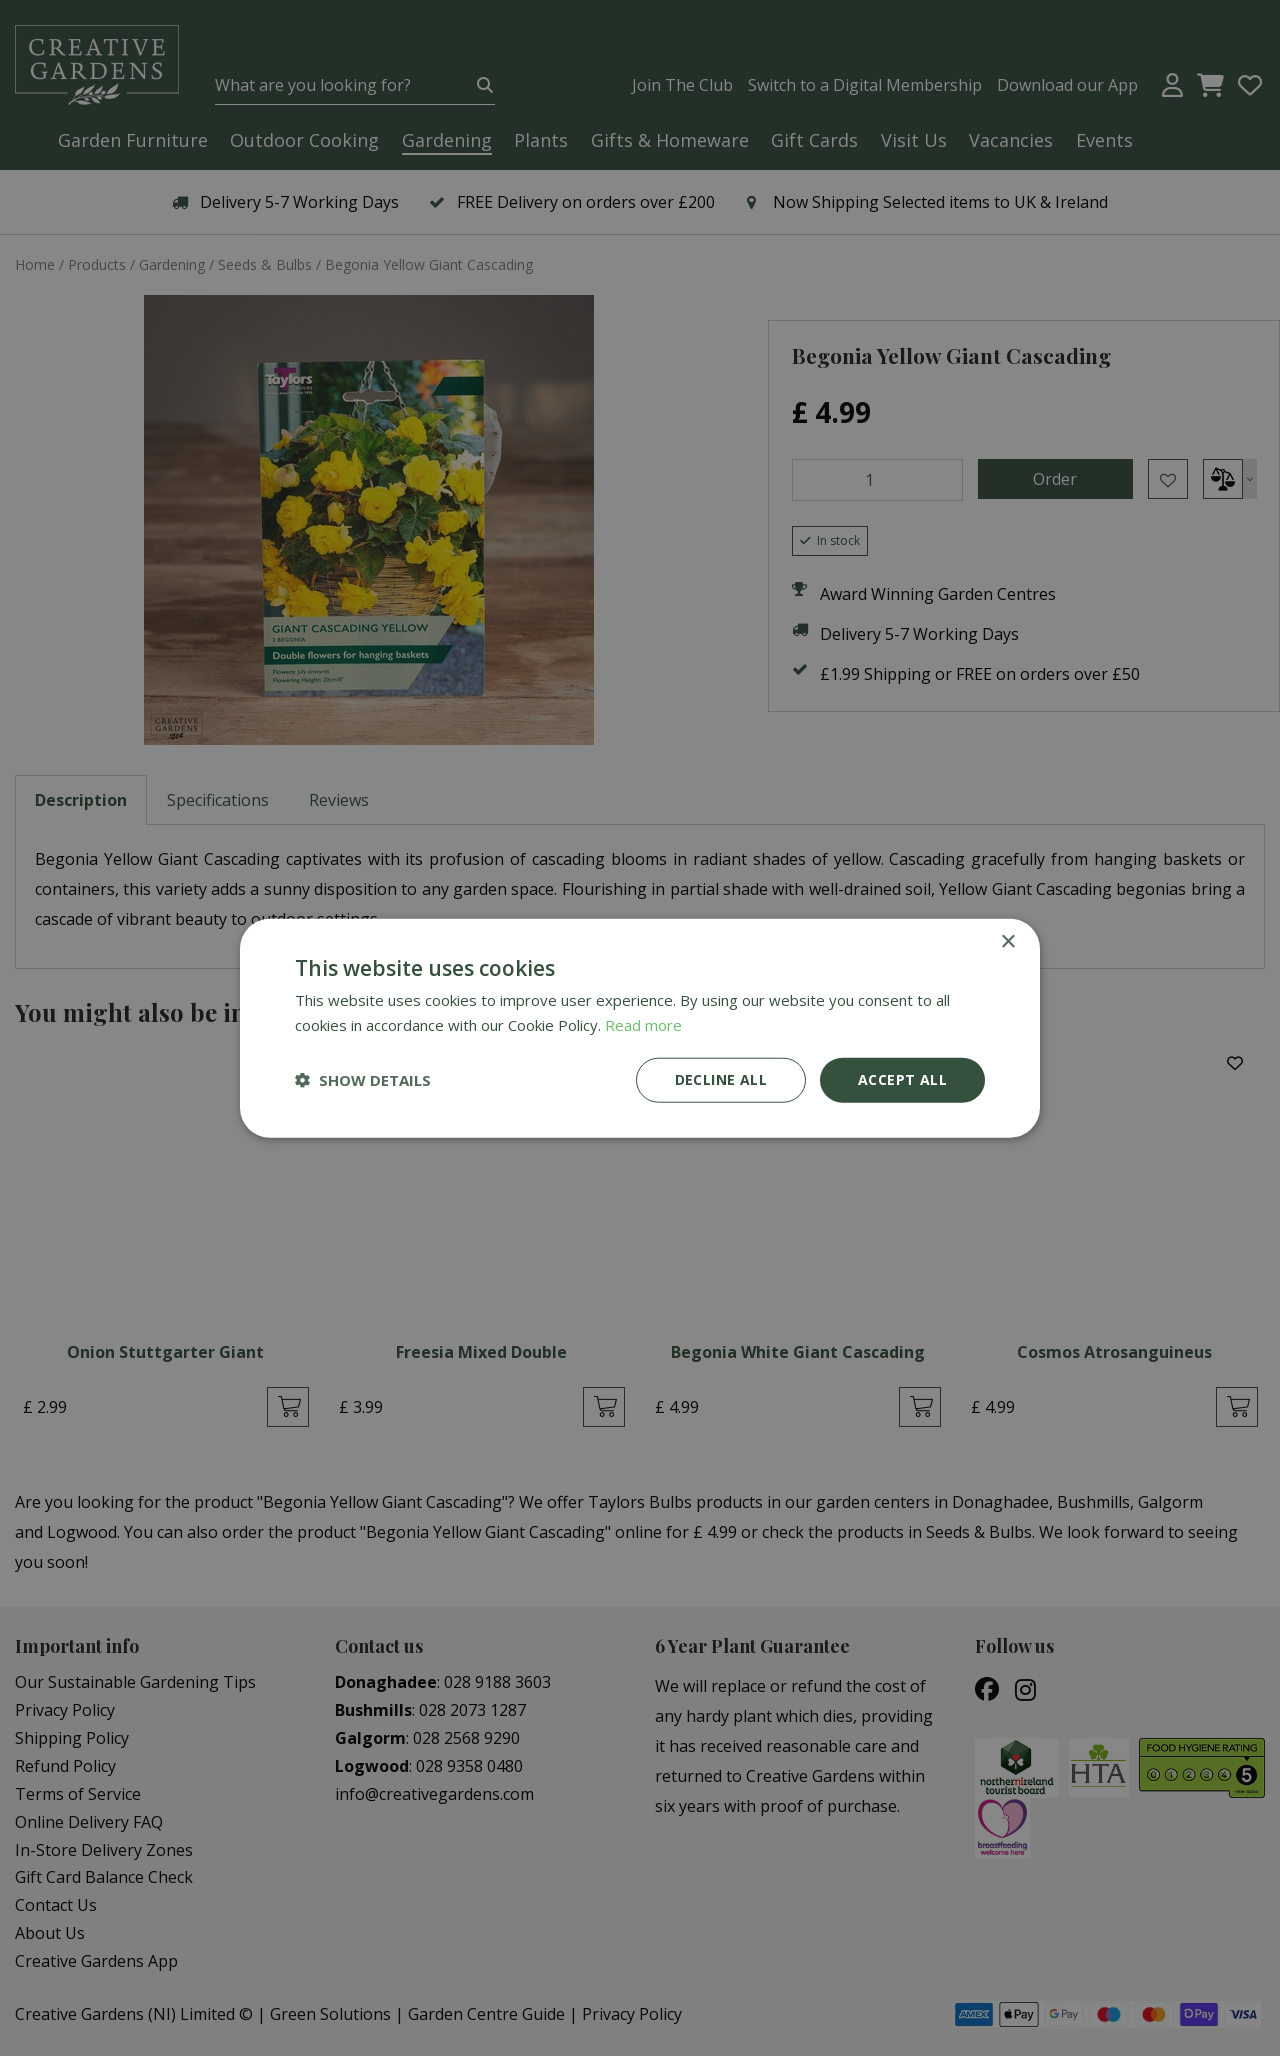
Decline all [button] (721, 1079)
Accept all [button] (902, 1079)
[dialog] (640, 1028)
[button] (363, 1080)
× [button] (1007, 942)
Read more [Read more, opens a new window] (643, 1025)
